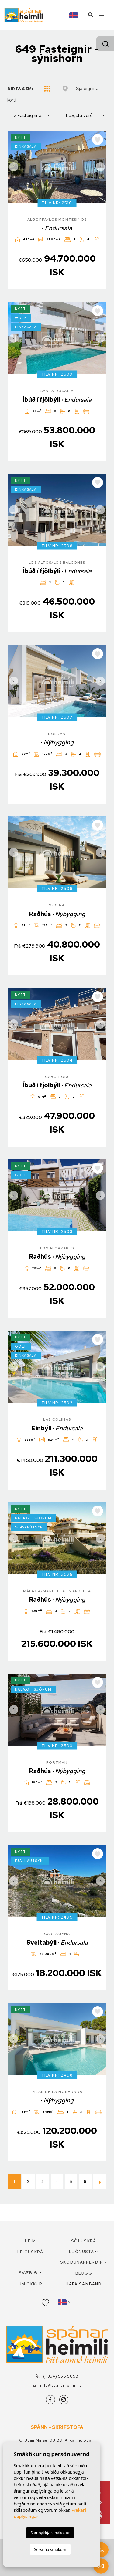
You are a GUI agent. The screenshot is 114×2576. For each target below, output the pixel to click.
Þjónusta (81, 2251)
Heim (30, 2241)
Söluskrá (83, 2241)
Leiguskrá (30, 2252)
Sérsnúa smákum (50, 2549)
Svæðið (28, 2272)
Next (100, 167)
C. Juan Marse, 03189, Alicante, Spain (57, 2440)
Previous (14, 167)
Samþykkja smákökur (50, 2532)
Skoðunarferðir (81, 2262)
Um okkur (30, 2284)
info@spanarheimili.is (57, 2385)
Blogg (83, 2273)
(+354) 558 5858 (57, 2376)
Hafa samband (84, 2284)
